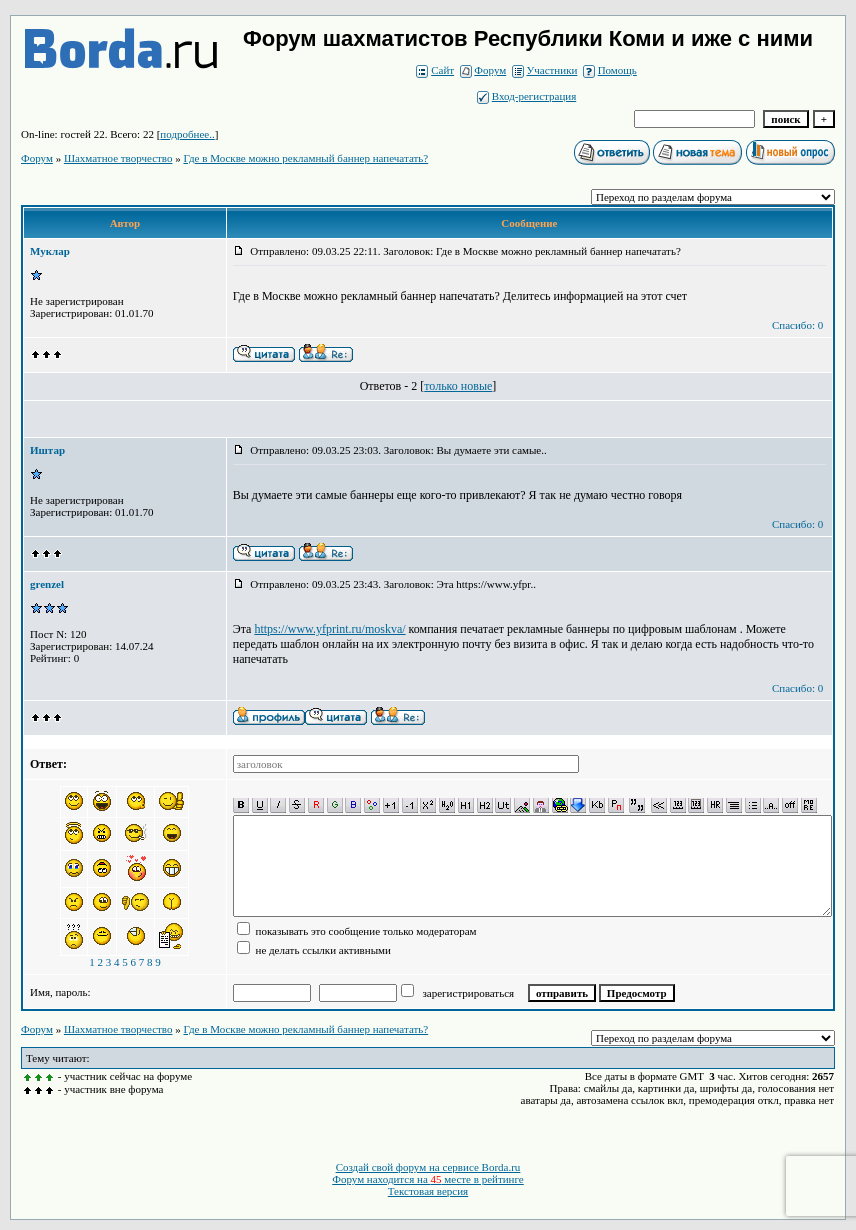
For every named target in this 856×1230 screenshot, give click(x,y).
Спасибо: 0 (797, 325)
